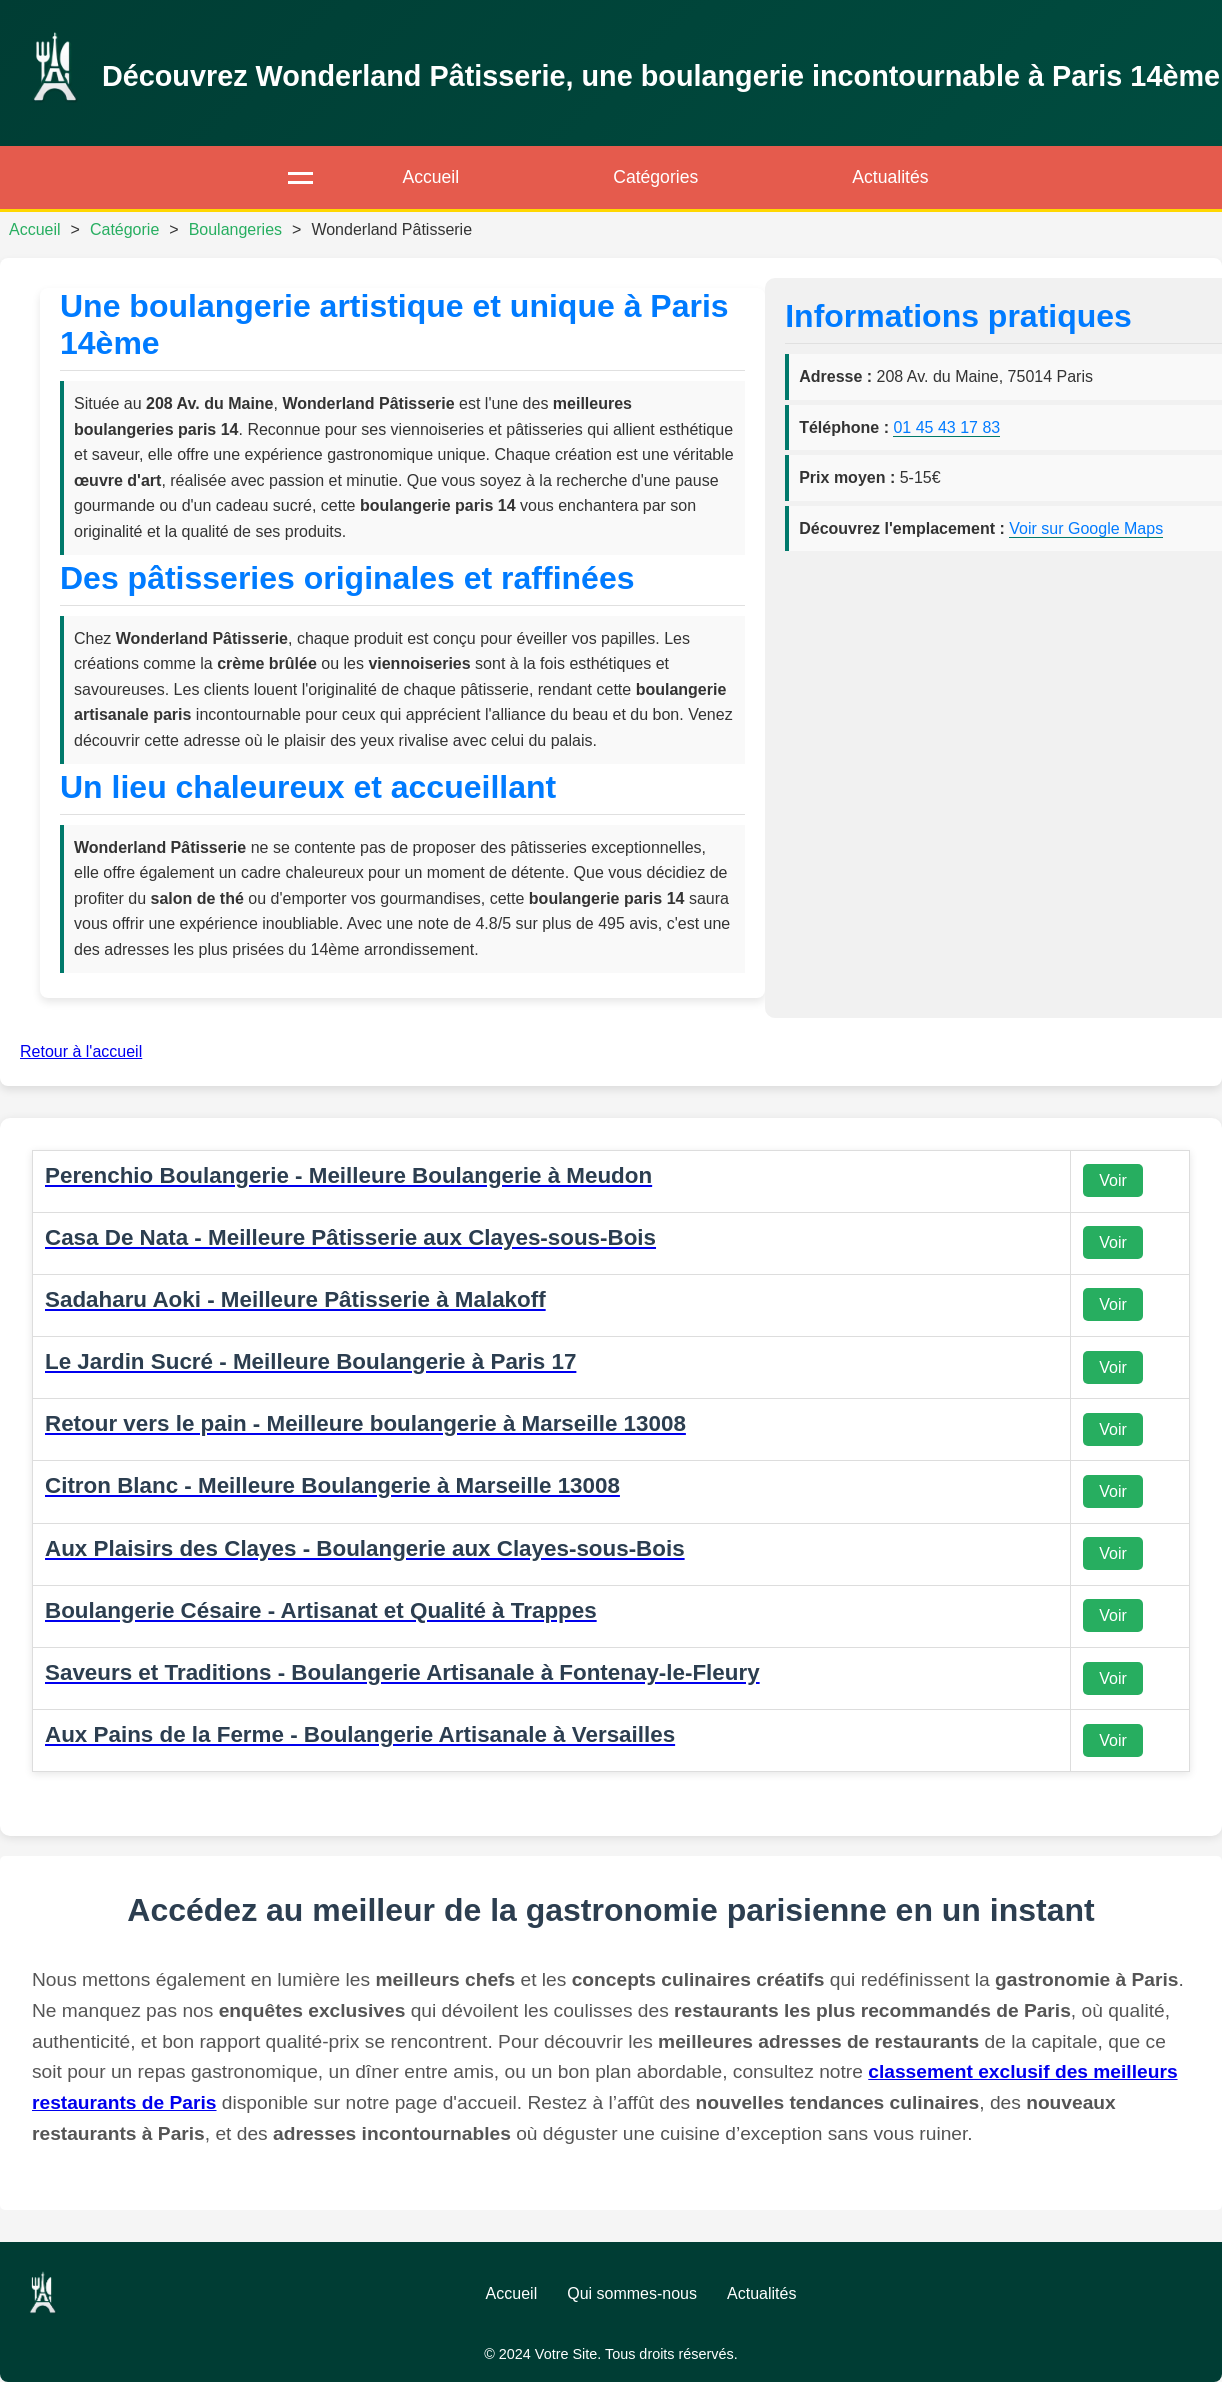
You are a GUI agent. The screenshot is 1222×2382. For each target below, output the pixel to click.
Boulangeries (235, 229)
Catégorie (124, 229)
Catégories (655, 177)
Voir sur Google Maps (1086, 528)
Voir (1113, 1180)
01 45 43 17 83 (946, 427)
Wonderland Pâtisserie (391, 229)
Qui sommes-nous (632, 2293)
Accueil (430, 177)
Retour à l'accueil (81, 1051)
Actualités (890, 177)
